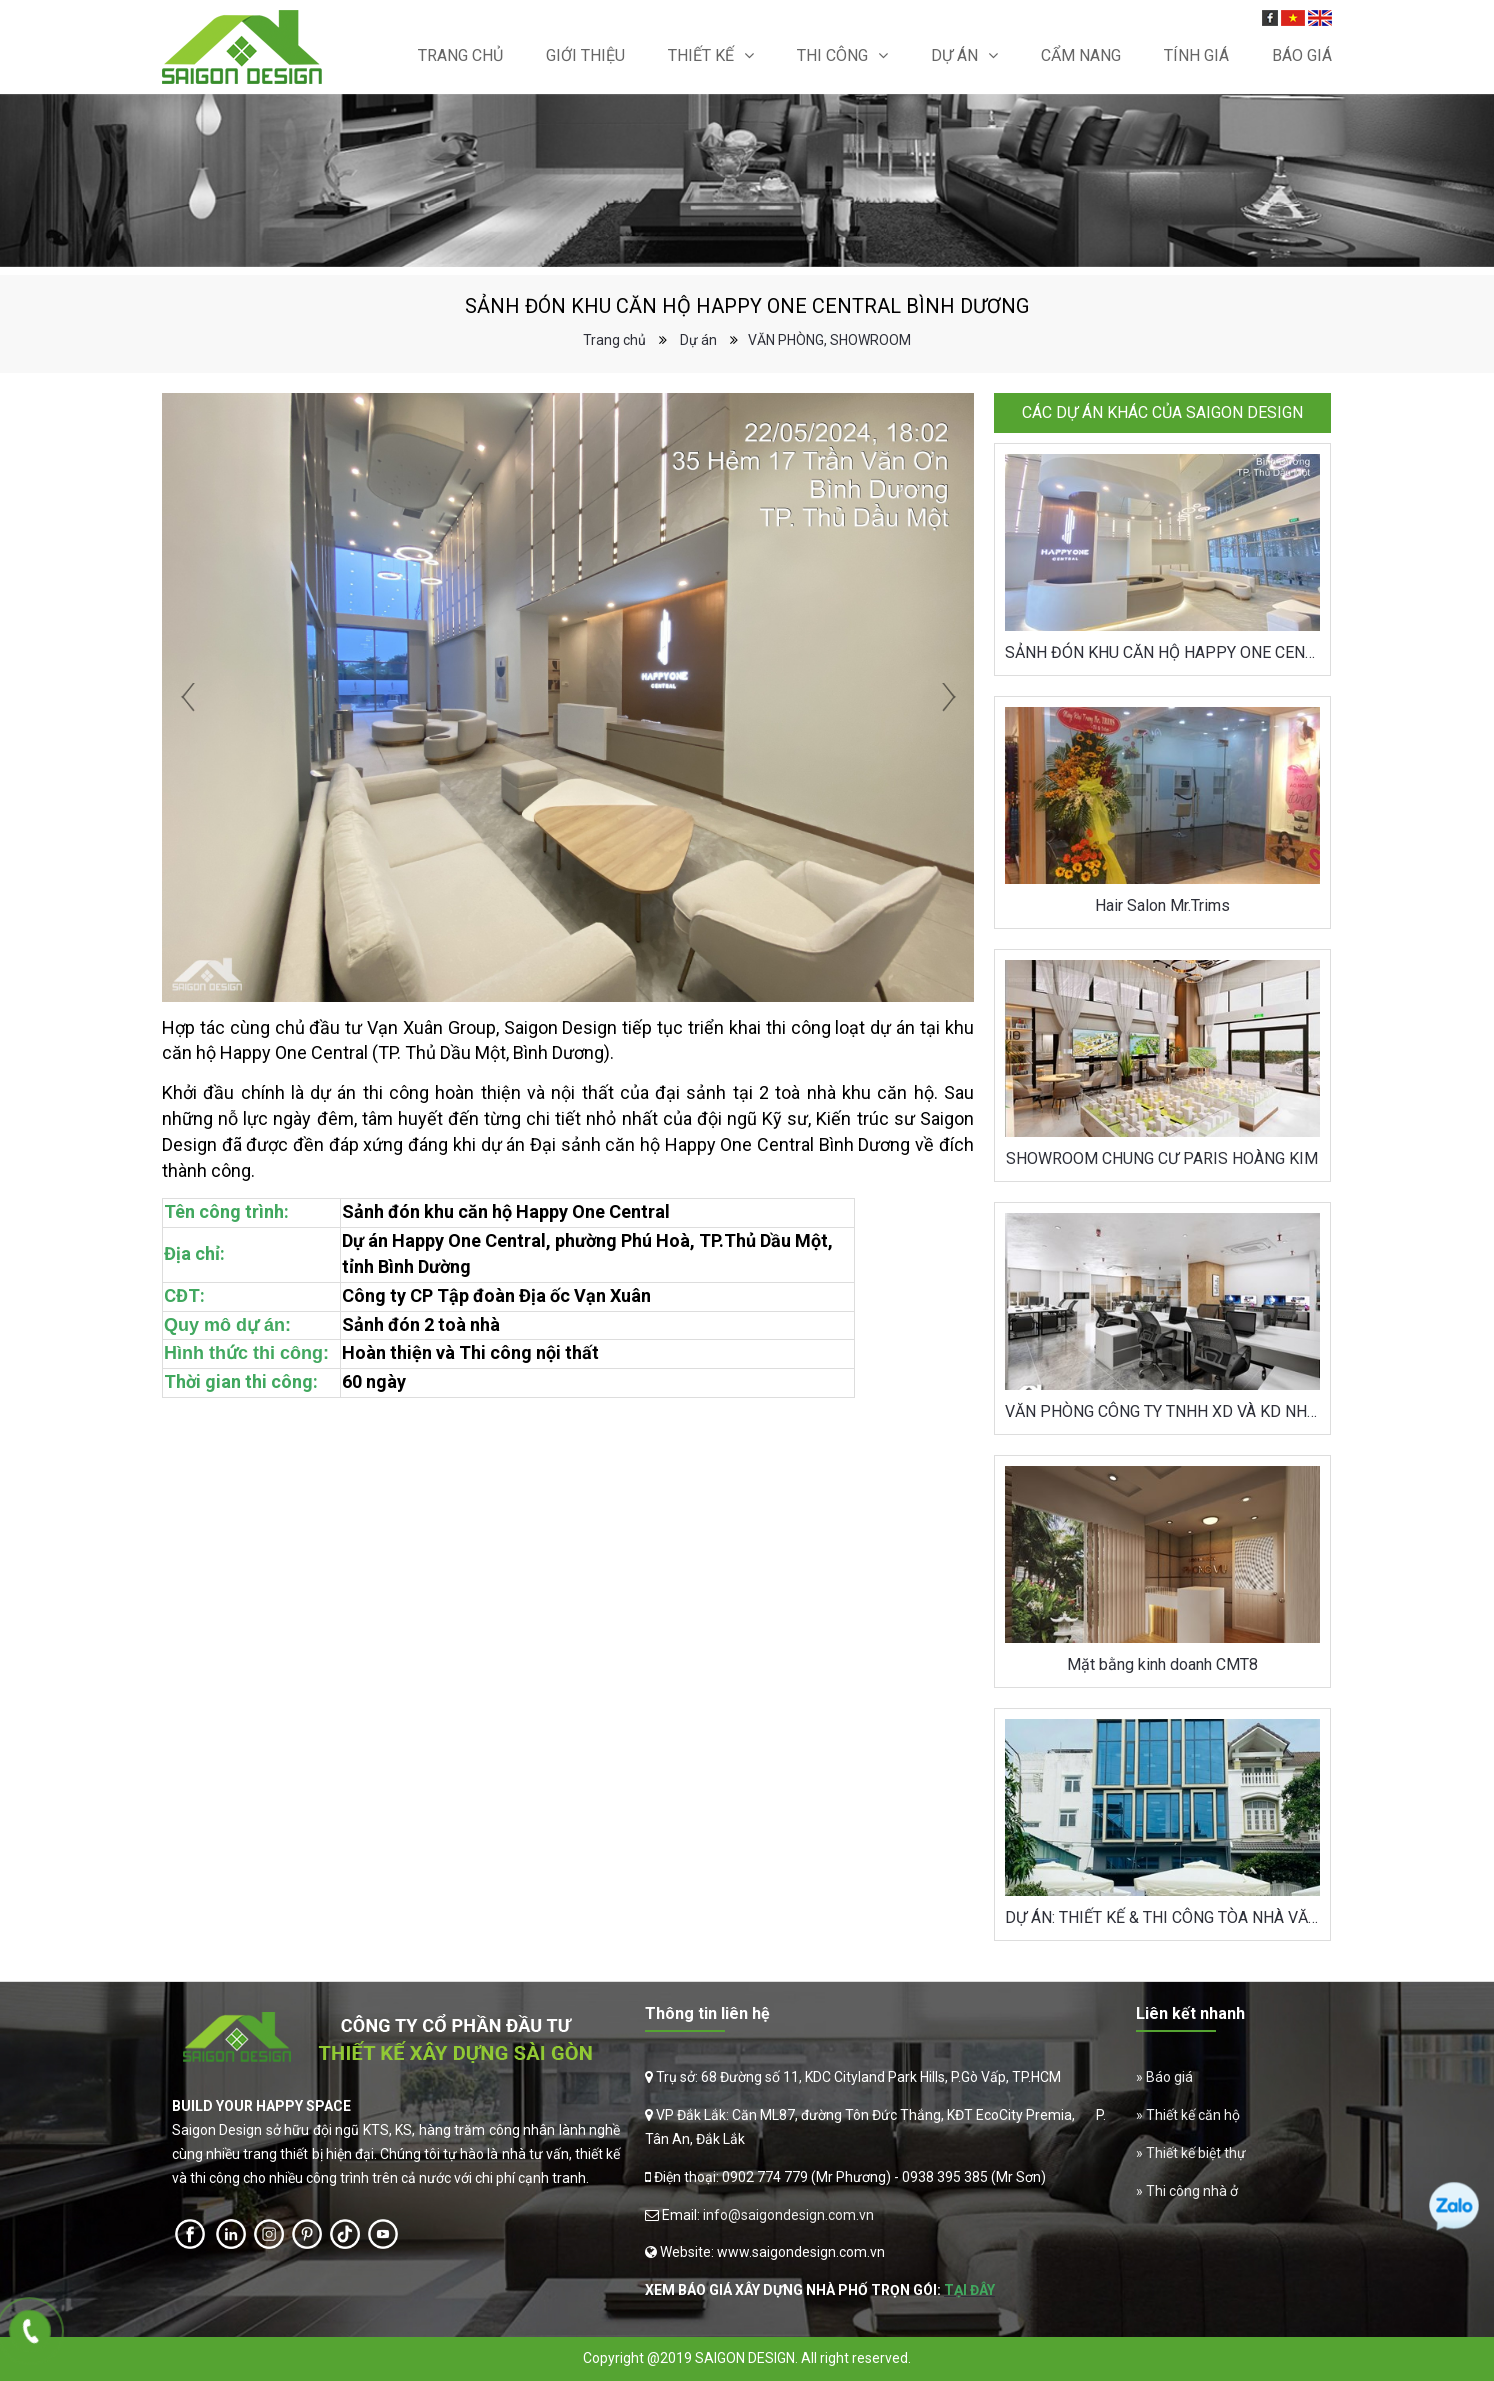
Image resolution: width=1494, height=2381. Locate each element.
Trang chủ (460, 55)
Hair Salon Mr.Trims (1162, 905)
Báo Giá (1302, 55)
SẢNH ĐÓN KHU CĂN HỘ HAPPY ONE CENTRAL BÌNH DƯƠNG (1162, 652)
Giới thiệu (585, 55)
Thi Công (832, 55)
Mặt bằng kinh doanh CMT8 (1162, 1664)
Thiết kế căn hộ (1193, 2115)
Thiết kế (701, 55)
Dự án (954, 55)
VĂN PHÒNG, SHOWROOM (829, 340)
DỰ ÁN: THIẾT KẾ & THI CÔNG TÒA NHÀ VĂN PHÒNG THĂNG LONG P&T (1162, 1917)
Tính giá (1196, 55)
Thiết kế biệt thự (1196, 2153)
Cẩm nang (1081, 55)
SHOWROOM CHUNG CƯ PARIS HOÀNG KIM (1162, 1158)
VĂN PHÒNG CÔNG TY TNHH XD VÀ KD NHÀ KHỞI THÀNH (1162, 1411)
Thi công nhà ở (1192, 2191)
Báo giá (1169, 2077)
